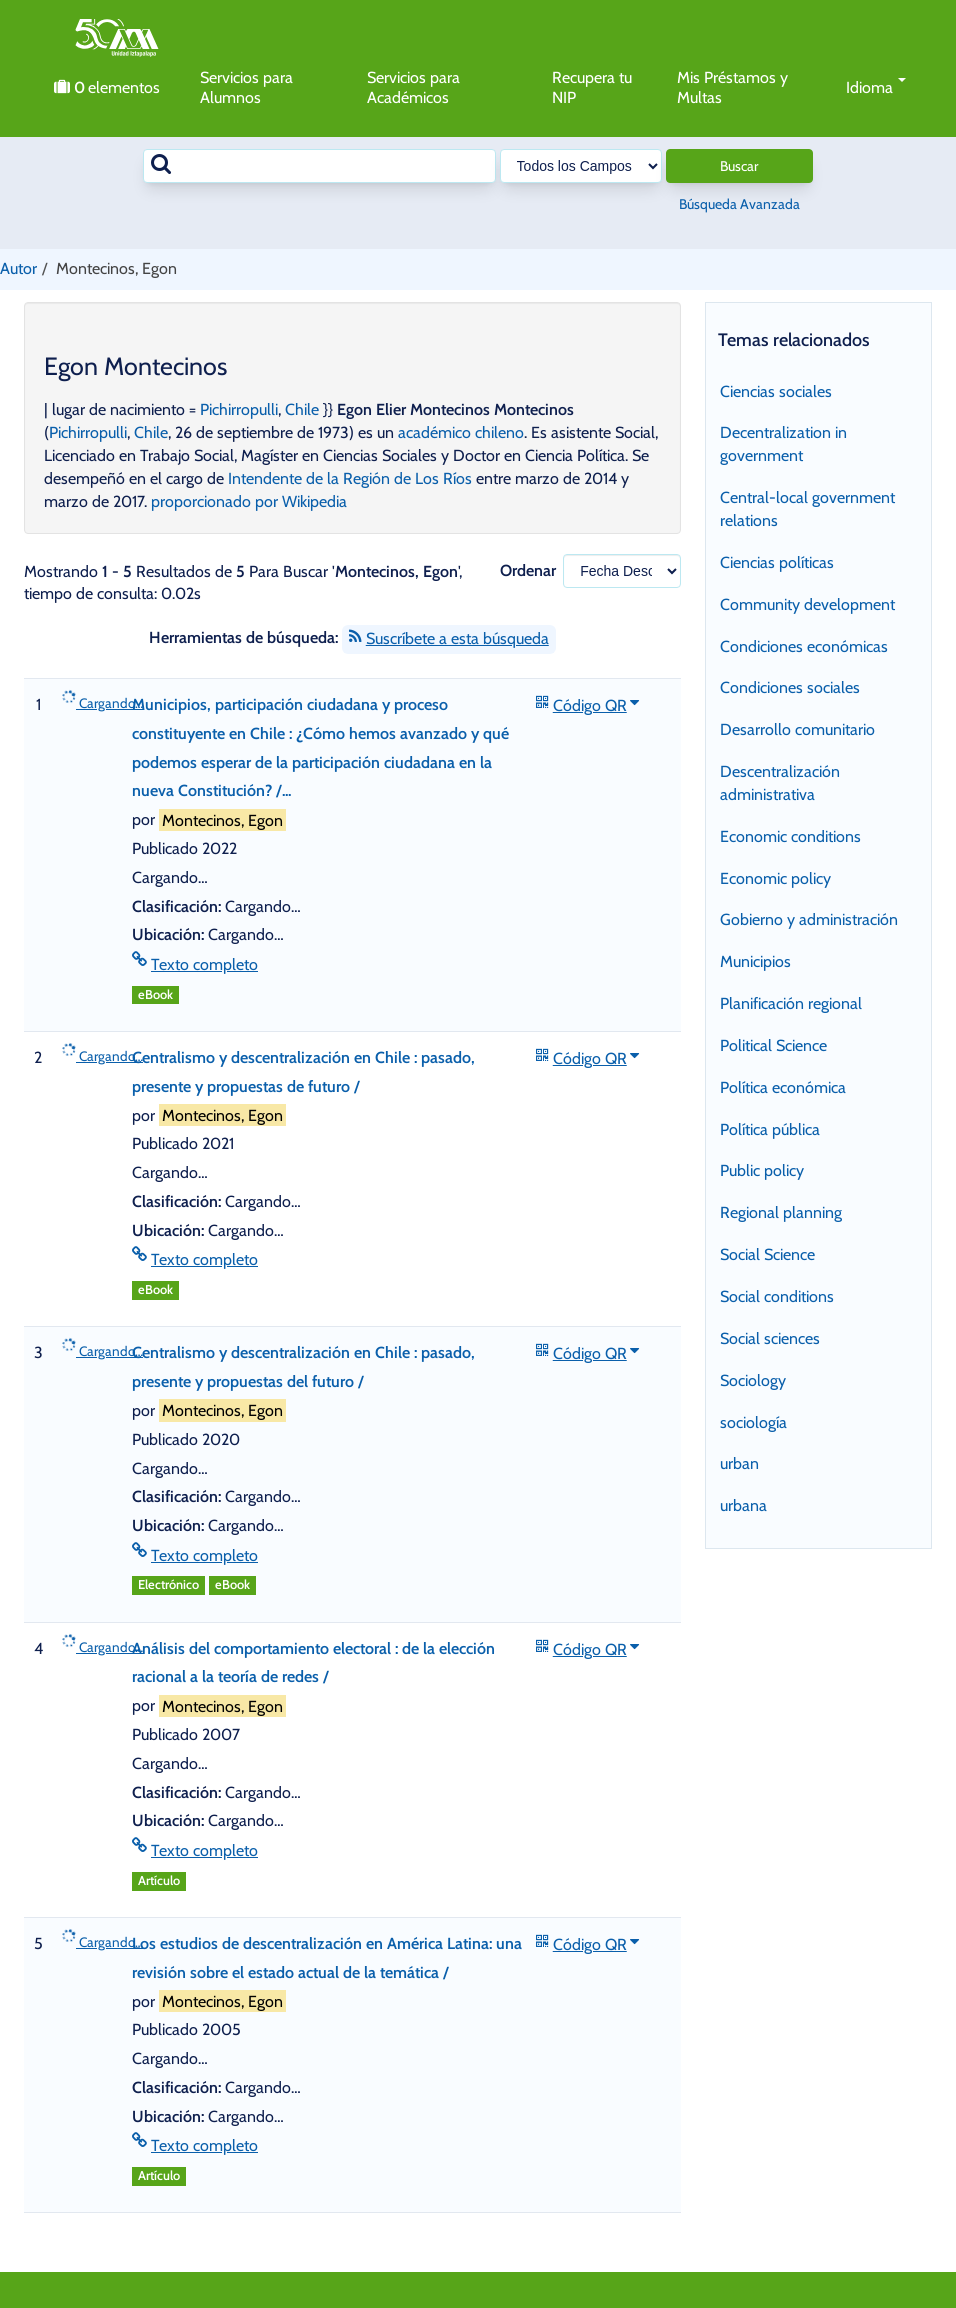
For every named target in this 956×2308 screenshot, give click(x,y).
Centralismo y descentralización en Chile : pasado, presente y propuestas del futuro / (303, 1367)
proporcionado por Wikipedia (249, 501)
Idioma (876, 87)
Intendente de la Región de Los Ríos (350, 478)
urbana (743, 1505)
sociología (753, 1422)
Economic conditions (790, 836)
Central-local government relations (807, 509)
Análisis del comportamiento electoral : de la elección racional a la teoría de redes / (313, 1663)
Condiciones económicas (804, 646)
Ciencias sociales (776, 391)
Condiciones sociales (790, 687)
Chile (302, 409)
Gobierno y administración (809, 919)
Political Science (773, 1045)
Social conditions (777, 1296)
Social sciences (770, 1338)
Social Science (767, 1254)
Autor (18, 268)
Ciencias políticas (777, 562)
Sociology (753, 1380)
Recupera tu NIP (592, 87)
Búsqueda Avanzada (739, 204)
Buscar (739, 166)
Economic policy (775, 878)
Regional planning (781, 1212)
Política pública (770, 1129)
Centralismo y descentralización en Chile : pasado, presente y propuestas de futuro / (303, 1072)
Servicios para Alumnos (246, 87)
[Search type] (581, 166)
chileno (499, 432)
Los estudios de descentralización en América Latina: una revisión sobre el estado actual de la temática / (327, 1958)
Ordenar (528, 570)
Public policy (762, 1170)
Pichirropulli (239, 409)
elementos (107, 88)
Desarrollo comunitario (797, 729)
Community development (807, 604)
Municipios (755, 961)
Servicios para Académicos (413, 87)
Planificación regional (791, 1003)
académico (434, 432)
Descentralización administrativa (780, 783)
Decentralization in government (783, 444)
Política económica (783, 1087)
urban (739, 1463)
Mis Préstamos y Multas (732, 87)
